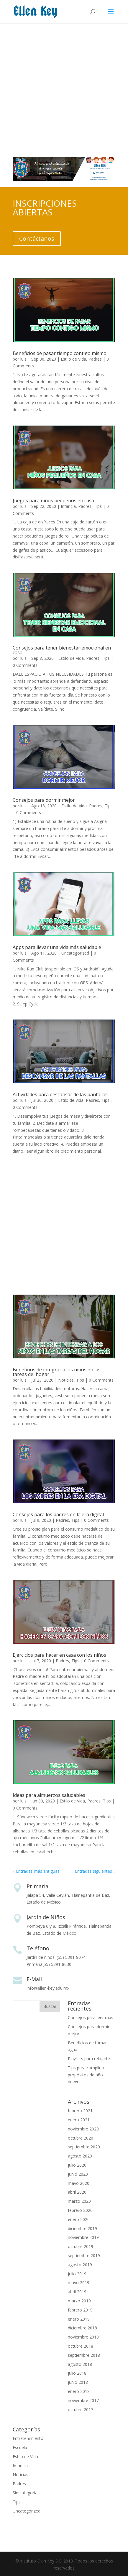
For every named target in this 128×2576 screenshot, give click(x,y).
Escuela (20, 2447)
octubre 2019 (80, 2246)
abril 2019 (77, 2291)
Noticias (66, 1380)
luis (23, 359)
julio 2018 (77, 2373)
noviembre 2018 (83, 2337)
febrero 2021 (80, 2110)
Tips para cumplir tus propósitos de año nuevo (88, 2075)
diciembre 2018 (82, 2328)
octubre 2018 (80, 2346)
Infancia (68, 506)
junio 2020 (78, 2174)
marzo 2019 (79, 2301)
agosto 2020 (80, 2156)
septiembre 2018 (84, 2355)
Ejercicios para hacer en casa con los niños (59, 1655)
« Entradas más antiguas (36, 1871)
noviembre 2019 (83, 2237)
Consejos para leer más (90, 2017)
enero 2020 (79, 2219)
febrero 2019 (80, 2310)
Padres (95, 359)
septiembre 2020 (84, 2147)
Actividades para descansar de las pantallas (60, 1094)
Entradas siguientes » (95, 1871)
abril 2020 (77, 2192)
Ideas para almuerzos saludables (49, 1795)
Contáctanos (36, 238)
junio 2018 (78, 2382)
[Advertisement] (64, 87)
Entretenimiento (28, 2438)
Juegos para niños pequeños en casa (53, 500)
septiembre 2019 (84, 2255)
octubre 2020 (80, 2138)
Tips (98, 506)
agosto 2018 (80, 2364)
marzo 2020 (79, 2201)
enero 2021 (79, 2120)
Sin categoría (25, 2492)
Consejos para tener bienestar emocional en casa (62, 650)
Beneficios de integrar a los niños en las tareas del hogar (57, 1371)
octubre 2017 (80, 2409)
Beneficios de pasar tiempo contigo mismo (59, 353)
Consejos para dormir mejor (44, 800)
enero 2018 (79, 2391)
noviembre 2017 (83, 2400)
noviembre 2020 (83, 2129)
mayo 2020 (78, 2183)
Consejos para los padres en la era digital (58, 1514)
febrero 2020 (80, 2210)
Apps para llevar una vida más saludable (57, 947)
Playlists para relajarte (89, 2058)
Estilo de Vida (73, 359)
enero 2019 (79, 2319)
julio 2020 (77, 2165)
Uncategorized (75, 953)
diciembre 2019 (82, 2228)
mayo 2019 (78, 2282)
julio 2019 (77, 2274)
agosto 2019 (80, 2264)
